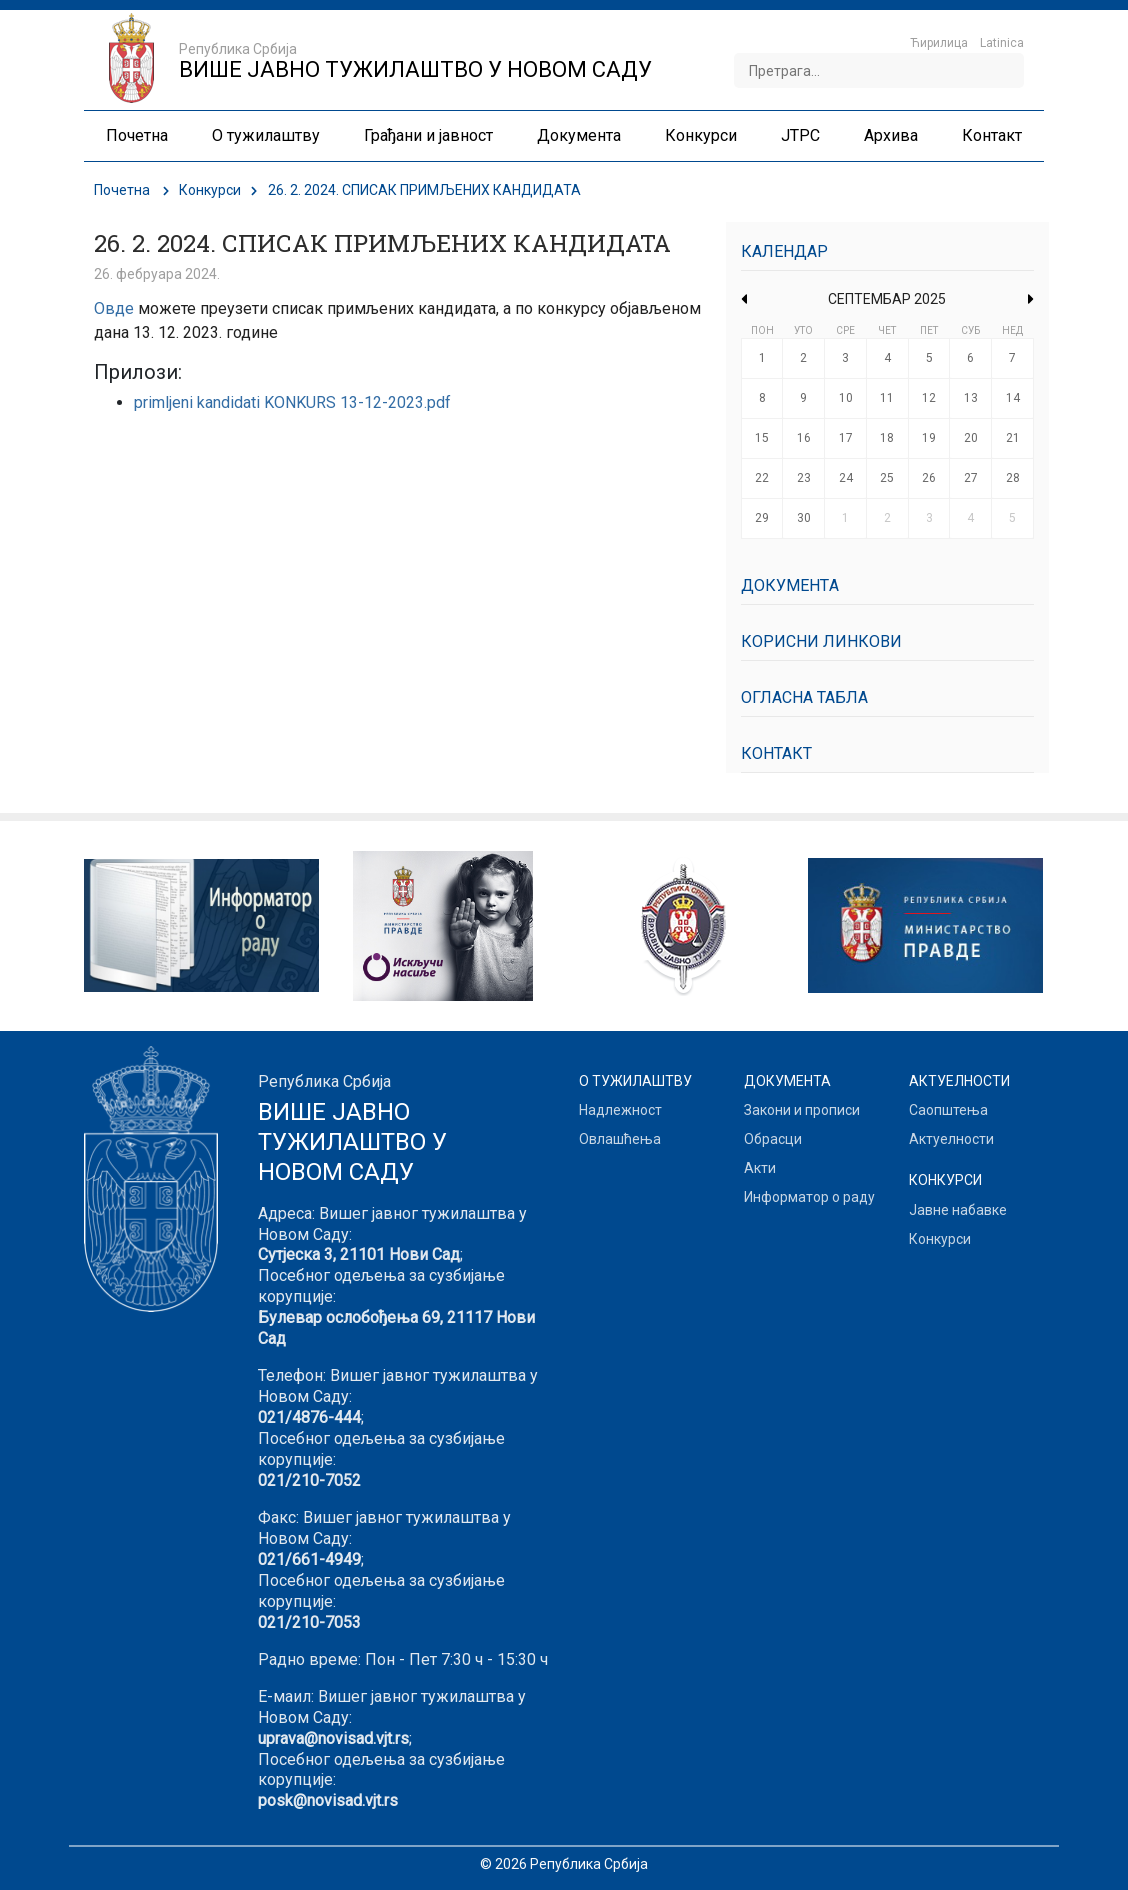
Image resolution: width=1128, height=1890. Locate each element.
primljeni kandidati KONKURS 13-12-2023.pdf (292, 402)
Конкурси (210, 190)
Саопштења (948, 1110)
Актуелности (951, 1139)
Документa (790, 585)
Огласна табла (804, 697)
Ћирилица (939, 43)
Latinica (1002, 43)
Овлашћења (620, 1139)
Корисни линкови (821, 641)
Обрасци (773, 1139)
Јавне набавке (958, 1210)
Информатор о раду (809, 1197)
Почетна (122, 190)
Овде (114, 308)
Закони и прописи (802, 1110)
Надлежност (620, 1110)
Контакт (776, 753)
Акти (760, 1168)
